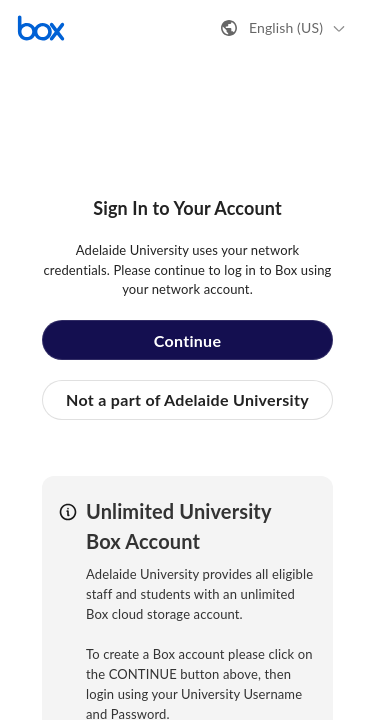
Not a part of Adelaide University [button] (187, 399)
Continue (188, 340)
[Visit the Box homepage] (41, 28)
